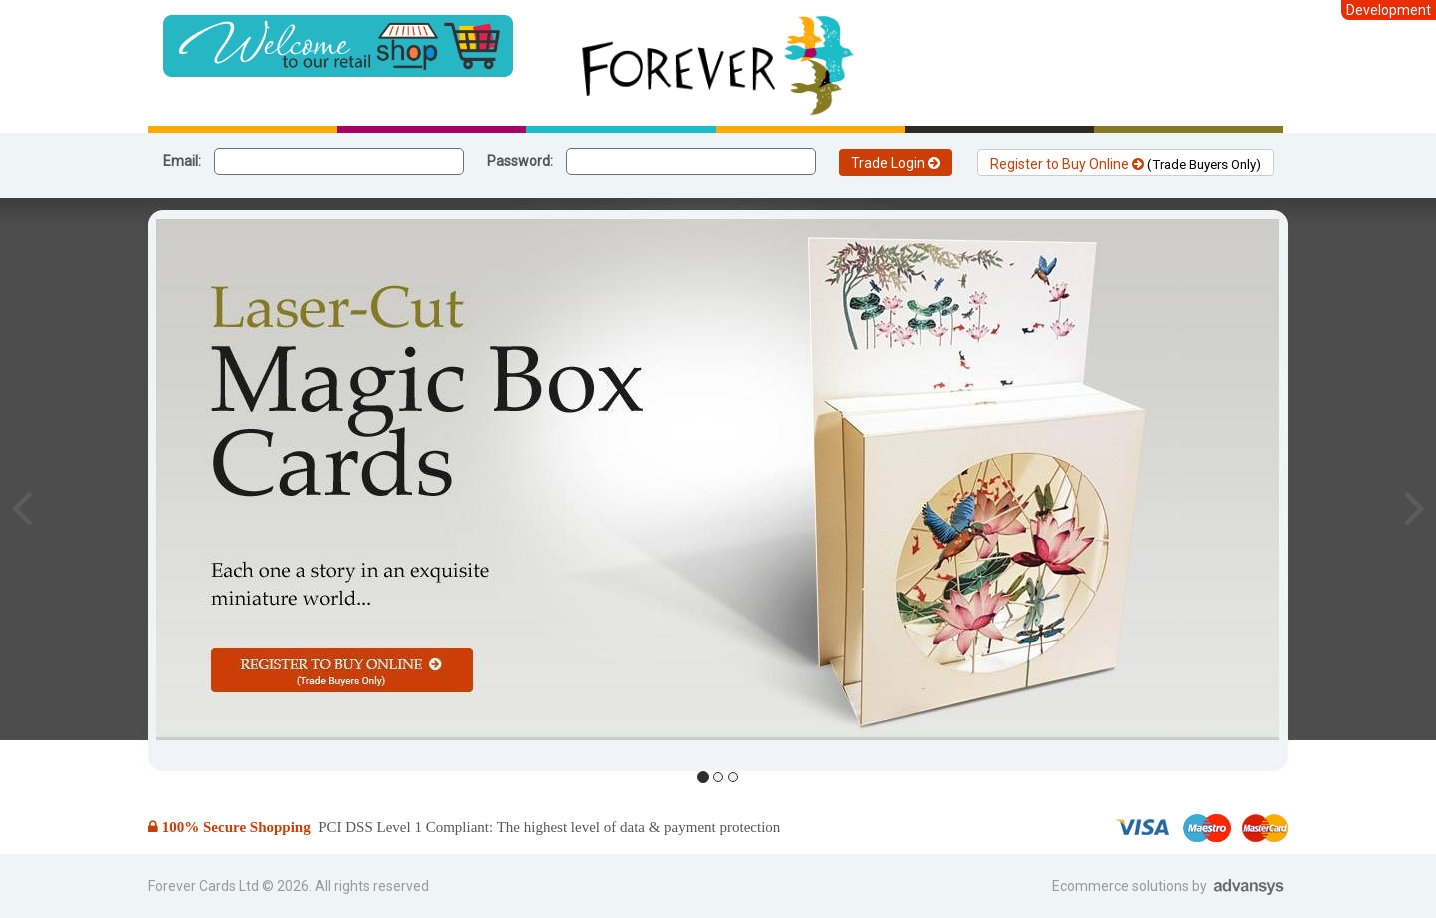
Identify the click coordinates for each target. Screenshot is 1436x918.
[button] (21, 508)
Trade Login (895, 163)
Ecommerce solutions (1122, 886)
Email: (182, 161)
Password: (520, 161)
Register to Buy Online (1125, 164)
